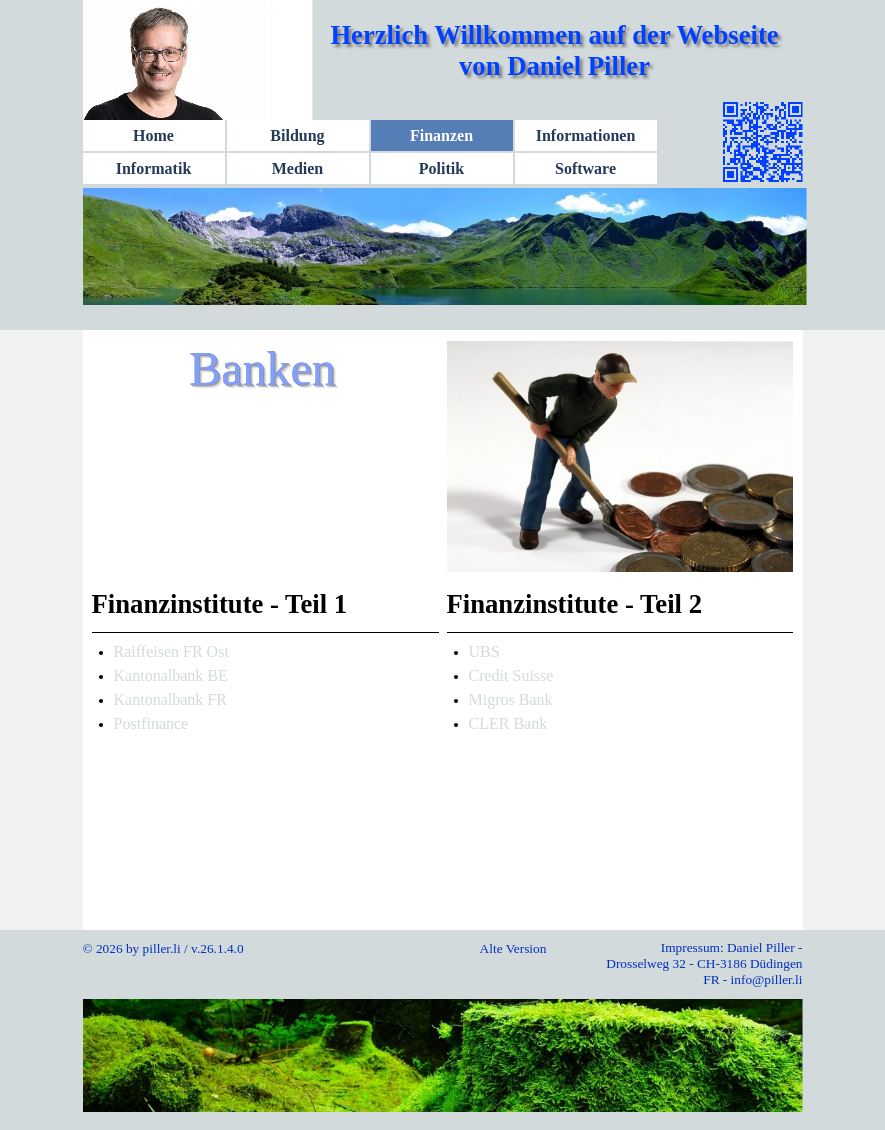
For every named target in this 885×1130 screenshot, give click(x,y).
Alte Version (513, 948)
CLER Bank (508, 723)
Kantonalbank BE (171, 675)
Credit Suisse (511, 675)
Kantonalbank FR (170, 699)
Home (153, 135)
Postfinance (151, 723)
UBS (484, 651)
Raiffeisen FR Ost (171, 651)
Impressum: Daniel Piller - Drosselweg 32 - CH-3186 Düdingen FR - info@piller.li (704, 963)
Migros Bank (511, 699)
